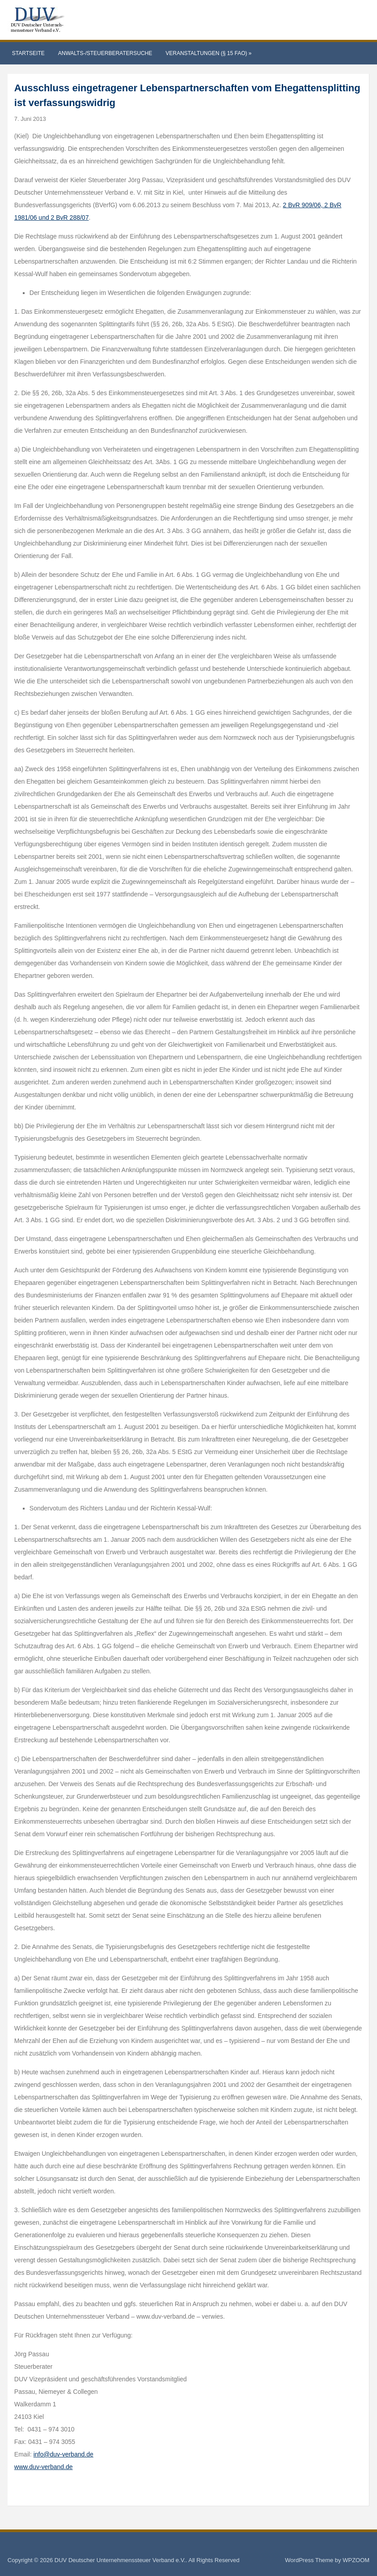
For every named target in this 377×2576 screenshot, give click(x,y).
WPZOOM (356, 2560)
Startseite (28, 53)
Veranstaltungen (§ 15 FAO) (208, 53)
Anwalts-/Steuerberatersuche (105, 53)
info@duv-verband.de (63, 2454)
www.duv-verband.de (43, 2466)
